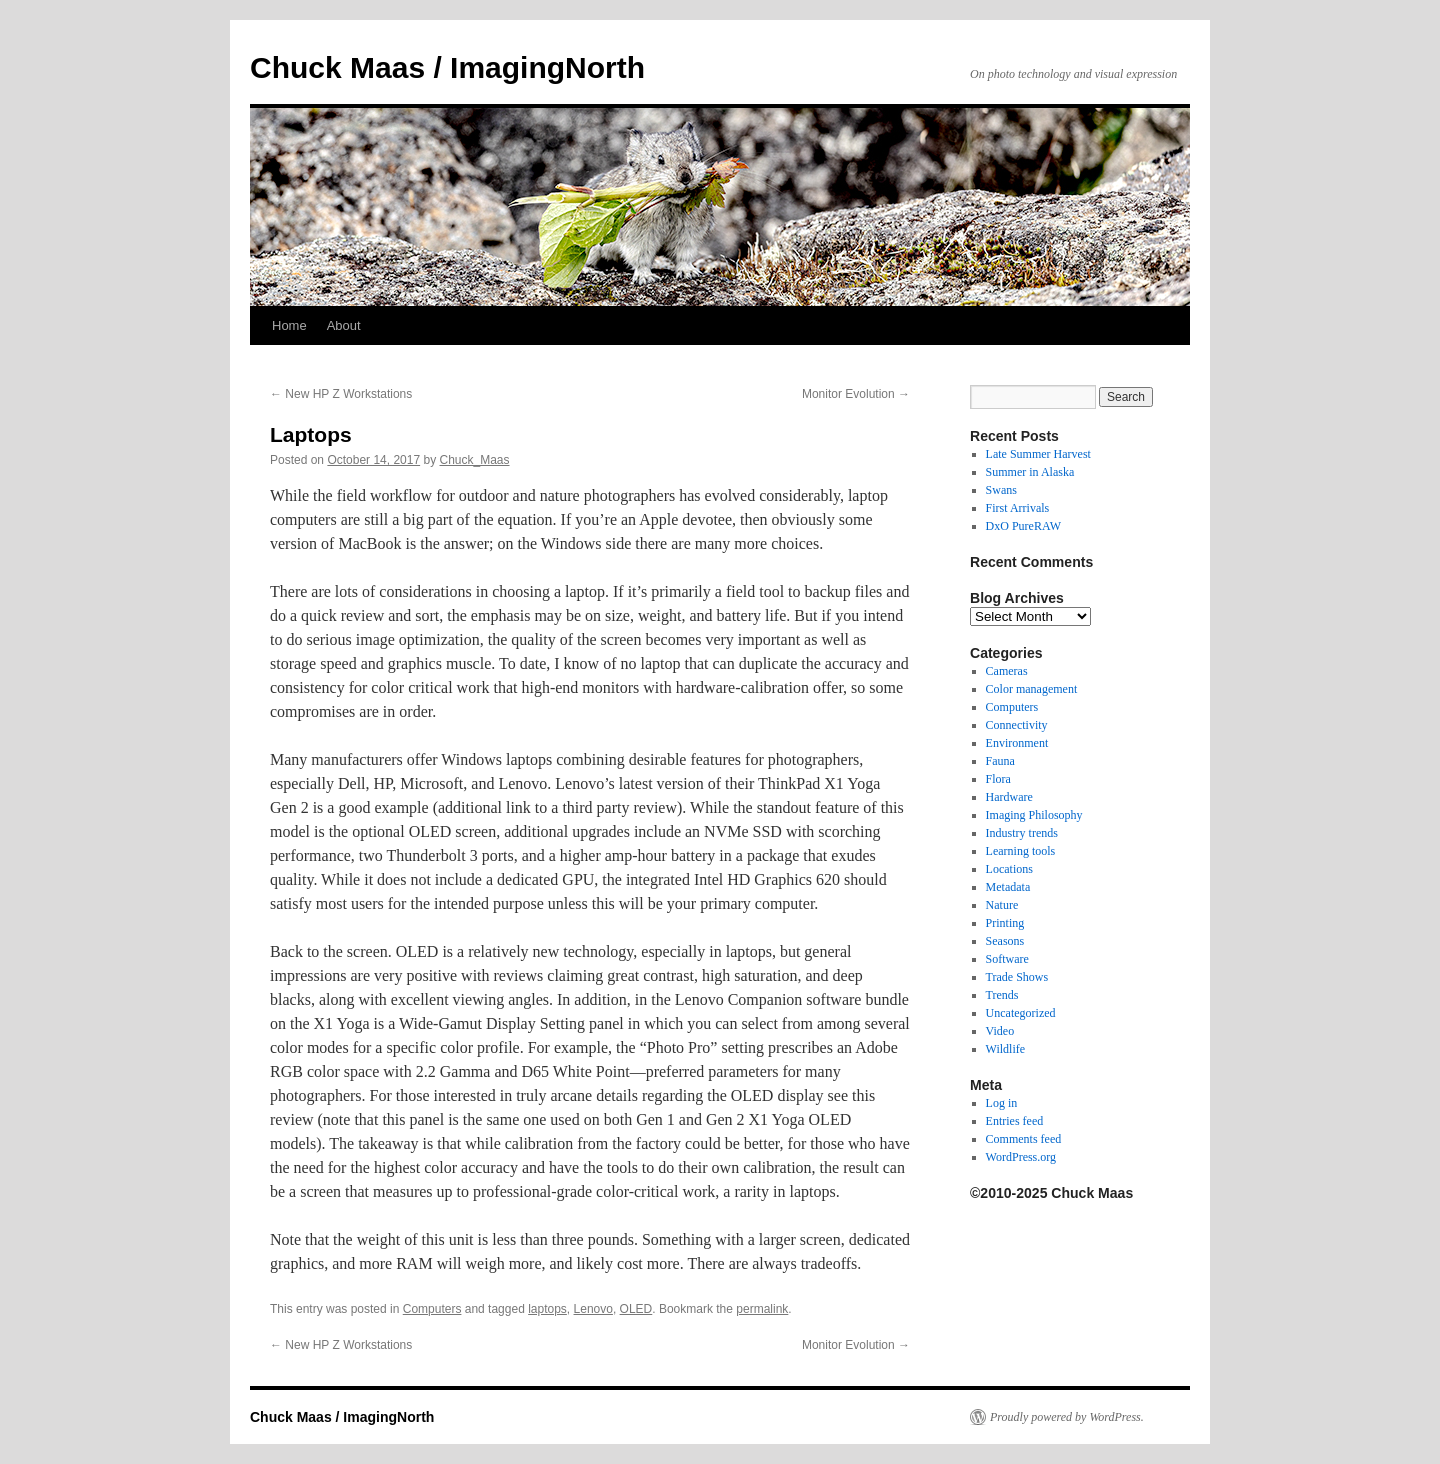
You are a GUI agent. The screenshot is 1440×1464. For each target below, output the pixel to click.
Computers (432, 1309)
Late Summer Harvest (1038, 454)
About (344, 325)
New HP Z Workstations (341, 394)
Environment (1017, 743)
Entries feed (1015, 1121)
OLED (636, 1309)
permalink (762, 1309)
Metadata (1008, 887)
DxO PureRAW (1023, 526)
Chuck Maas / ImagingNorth (447, 67)
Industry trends (1022, 833)
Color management (1032, 689)
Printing (1005, 923)
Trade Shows (1017, 977)
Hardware (1009, 797)
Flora (998, 779)
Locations (1009, 869)
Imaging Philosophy (1034, 815)
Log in (1002, 1103)
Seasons (1005, 941)
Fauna (1000, 761)
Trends (1002, 995)
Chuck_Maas (475, 460)
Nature (1002, 905)
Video (1000, 1031)
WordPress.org (1021, 1157)
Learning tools (1021, 851)
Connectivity (1017, 725)
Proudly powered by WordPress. (1067, 1417)
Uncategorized (1021, 1013)
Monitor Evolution (856, 394)
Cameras (1007, 671)
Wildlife (1006, 1049)
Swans (1001, 490)
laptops (547, 1309)
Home (289, 325)
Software (1007, 959)
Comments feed (1024, 1139)
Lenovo (593, 1309)
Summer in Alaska (1030, 472)
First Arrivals (1018, 508)
